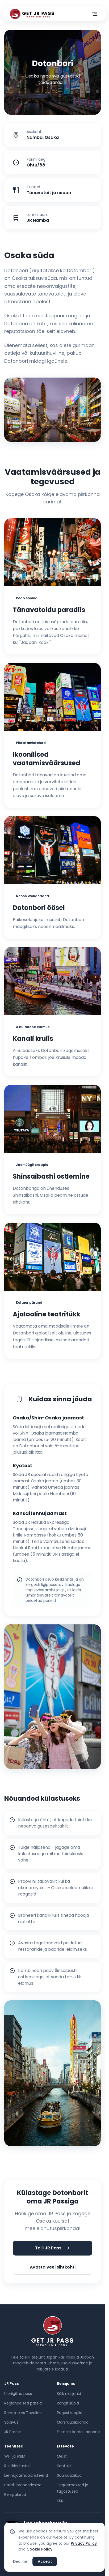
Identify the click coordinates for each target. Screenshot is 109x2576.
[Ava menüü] (94, 13)
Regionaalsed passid (23, 2403)
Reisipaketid (15, 2494)
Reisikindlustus (17, 2465)
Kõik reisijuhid (69, 2393)
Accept (45, 2561)
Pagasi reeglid (69, 2412)
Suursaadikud (69, 2475)
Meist (62, 2456)
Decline (20, 2561)
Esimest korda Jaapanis (78, 2431)
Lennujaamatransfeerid (26, 2475)
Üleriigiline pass (18, 2393)
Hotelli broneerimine (22, 2485)
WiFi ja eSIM (14, 2456)
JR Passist (13, 2431)
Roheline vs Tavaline (23, 2412)
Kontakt (64, 2465)
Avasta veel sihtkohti (53, 2267)
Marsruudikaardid (73, 2422)
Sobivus (11, 2422)
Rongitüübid (68, 2403)
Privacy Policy (84, 2543)
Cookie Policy (39, 2549)
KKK (60, 2501)
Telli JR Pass (52, 2248)
